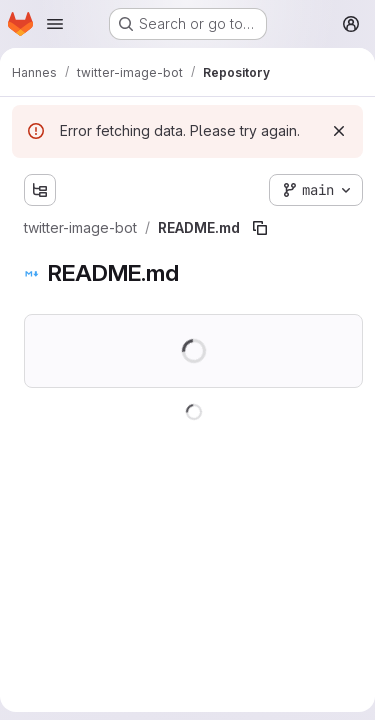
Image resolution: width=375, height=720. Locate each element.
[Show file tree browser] (40, 190)
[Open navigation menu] (55, 24)
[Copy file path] (260, 228)
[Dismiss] (339, 131)
